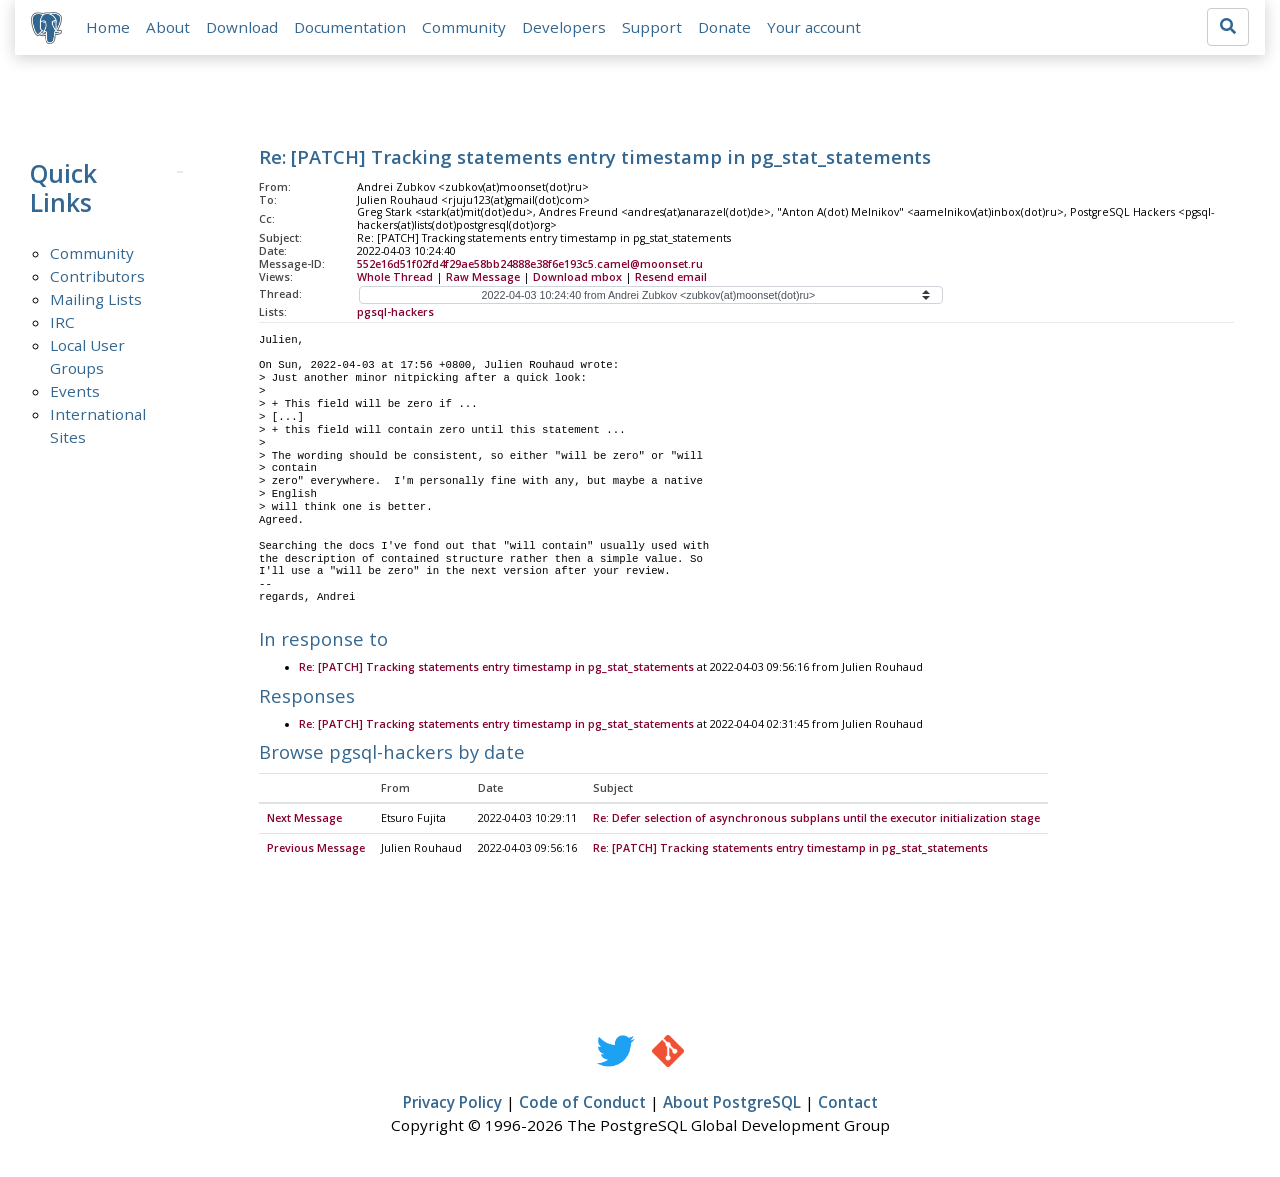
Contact (848, 1104)
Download (242, 27)
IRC (62, 322)
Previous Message (316, 850)
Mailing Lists (96, 299)
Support (652, 27)
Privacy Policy (452, 1104)
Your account (814, 27)
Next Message (304, 820)
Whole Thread (395, 277)
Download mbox (577, 277)
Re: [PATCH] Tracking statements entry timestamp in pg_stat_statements (496, 669)
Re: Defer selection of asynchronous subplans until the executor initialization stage (816, 820)
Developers (564, 27)
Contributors (97, 276)
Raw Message (483, 277)
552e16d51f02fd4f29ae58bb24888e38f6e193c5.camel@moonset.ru (530, 264)
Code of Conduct (582, 1104)
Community (464, 27)
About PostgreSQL (732, 1104)
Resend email (671, 277)
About (168, 27)
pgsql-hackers (395, 312)
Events (75, 391)
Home (108, 27)
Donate (724, 27)
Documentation (350, 27)
